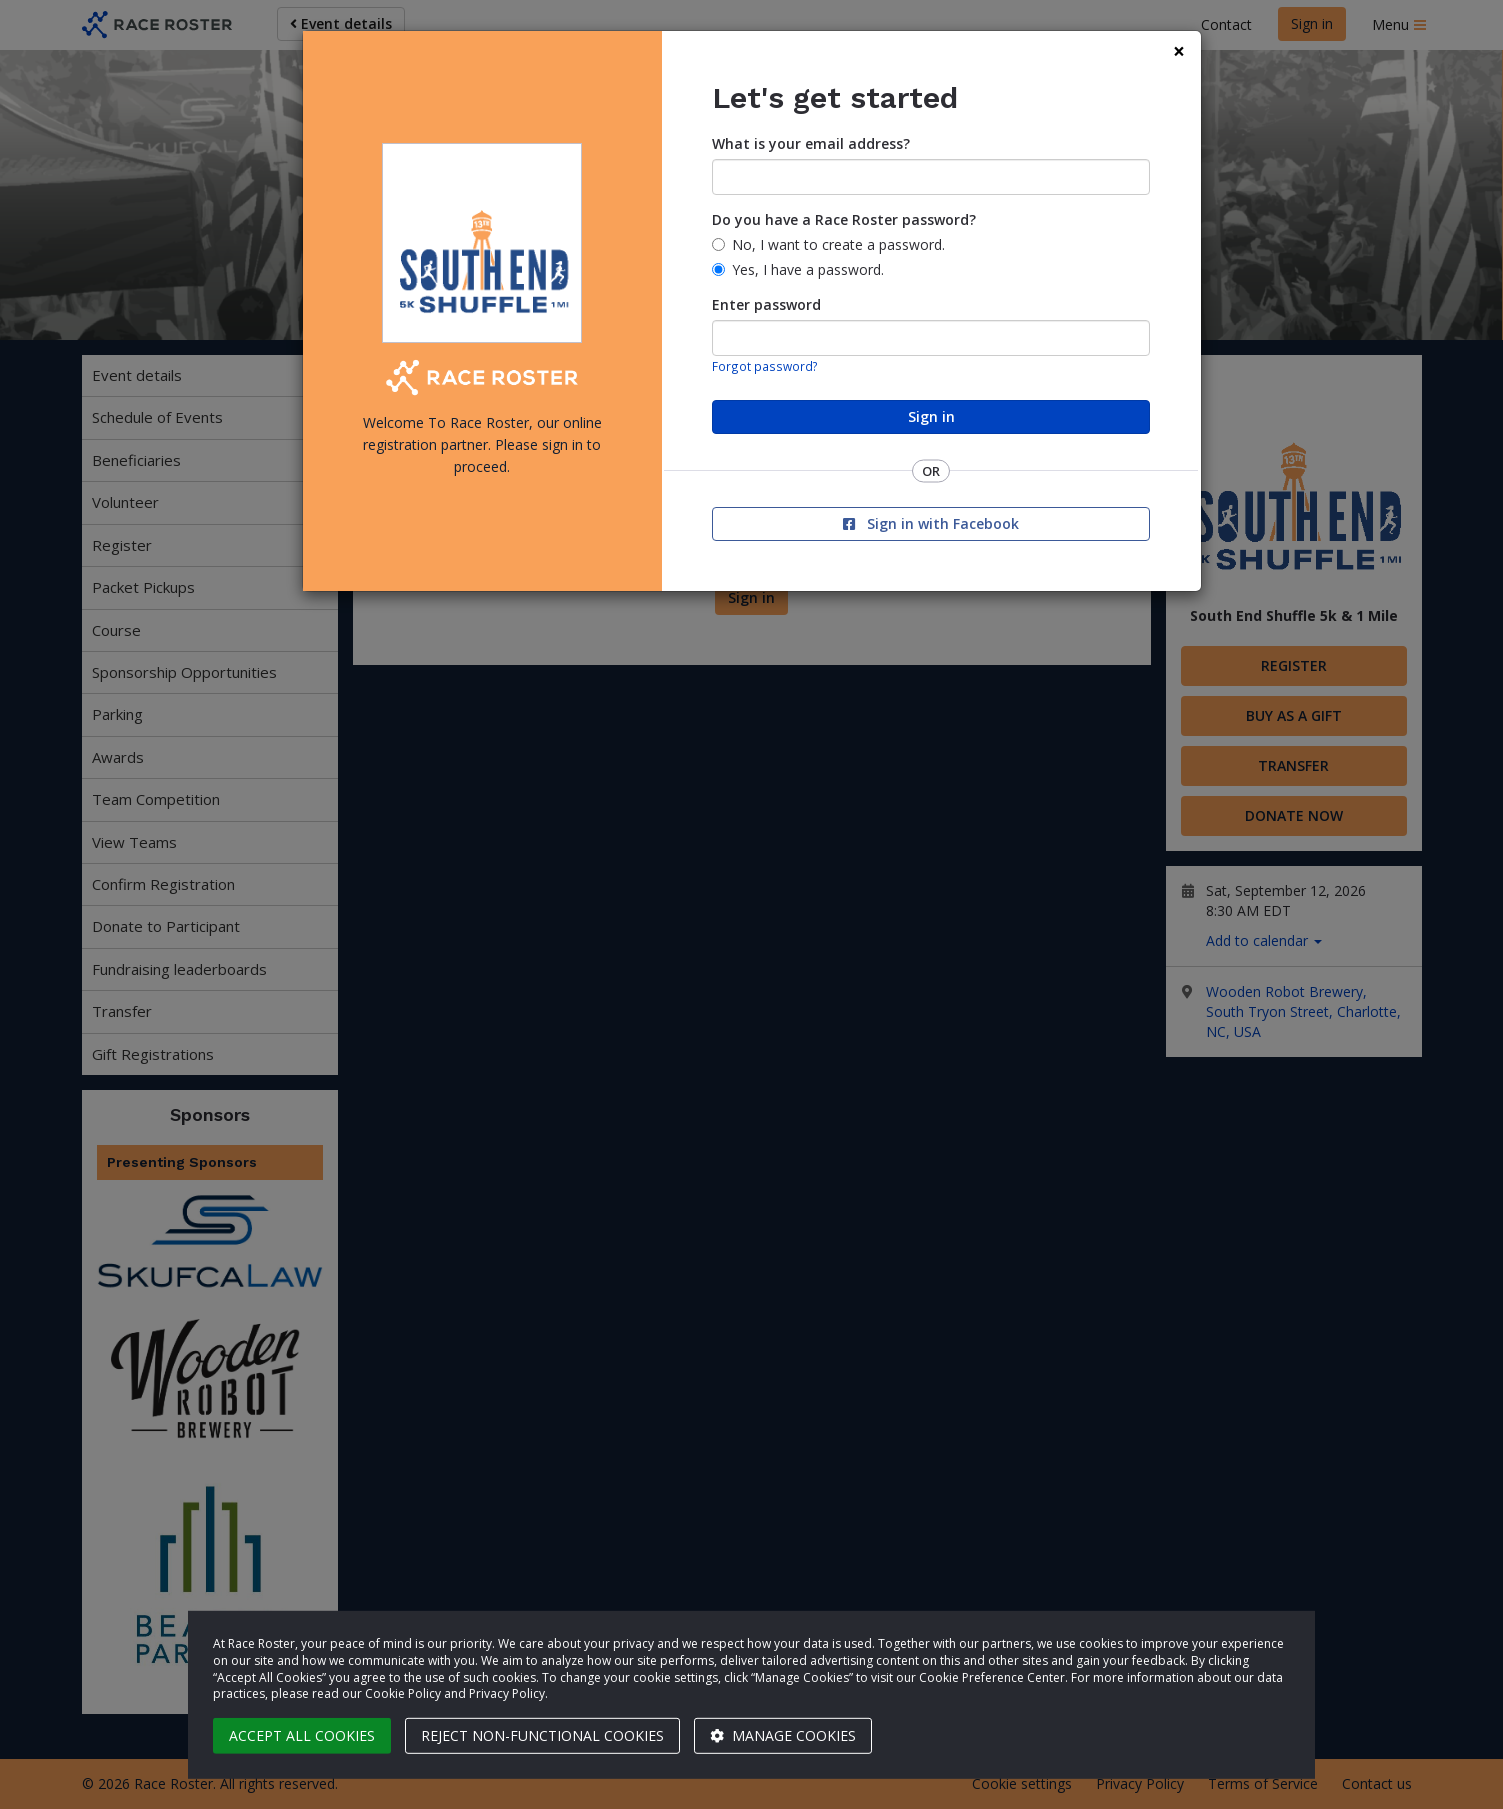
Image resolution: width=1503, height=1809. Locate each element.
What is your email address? (811, 143)
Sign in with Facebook (931, 523)
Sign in (931, 416)
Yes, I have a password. (808, 269)
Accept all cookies (302, 1735)
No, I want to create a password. (838, 244)
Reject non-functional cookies (542, 1735)
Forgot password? (765, 366)
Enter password (766, 304)
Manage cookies (783, 1735)
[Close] (1179, 51)
